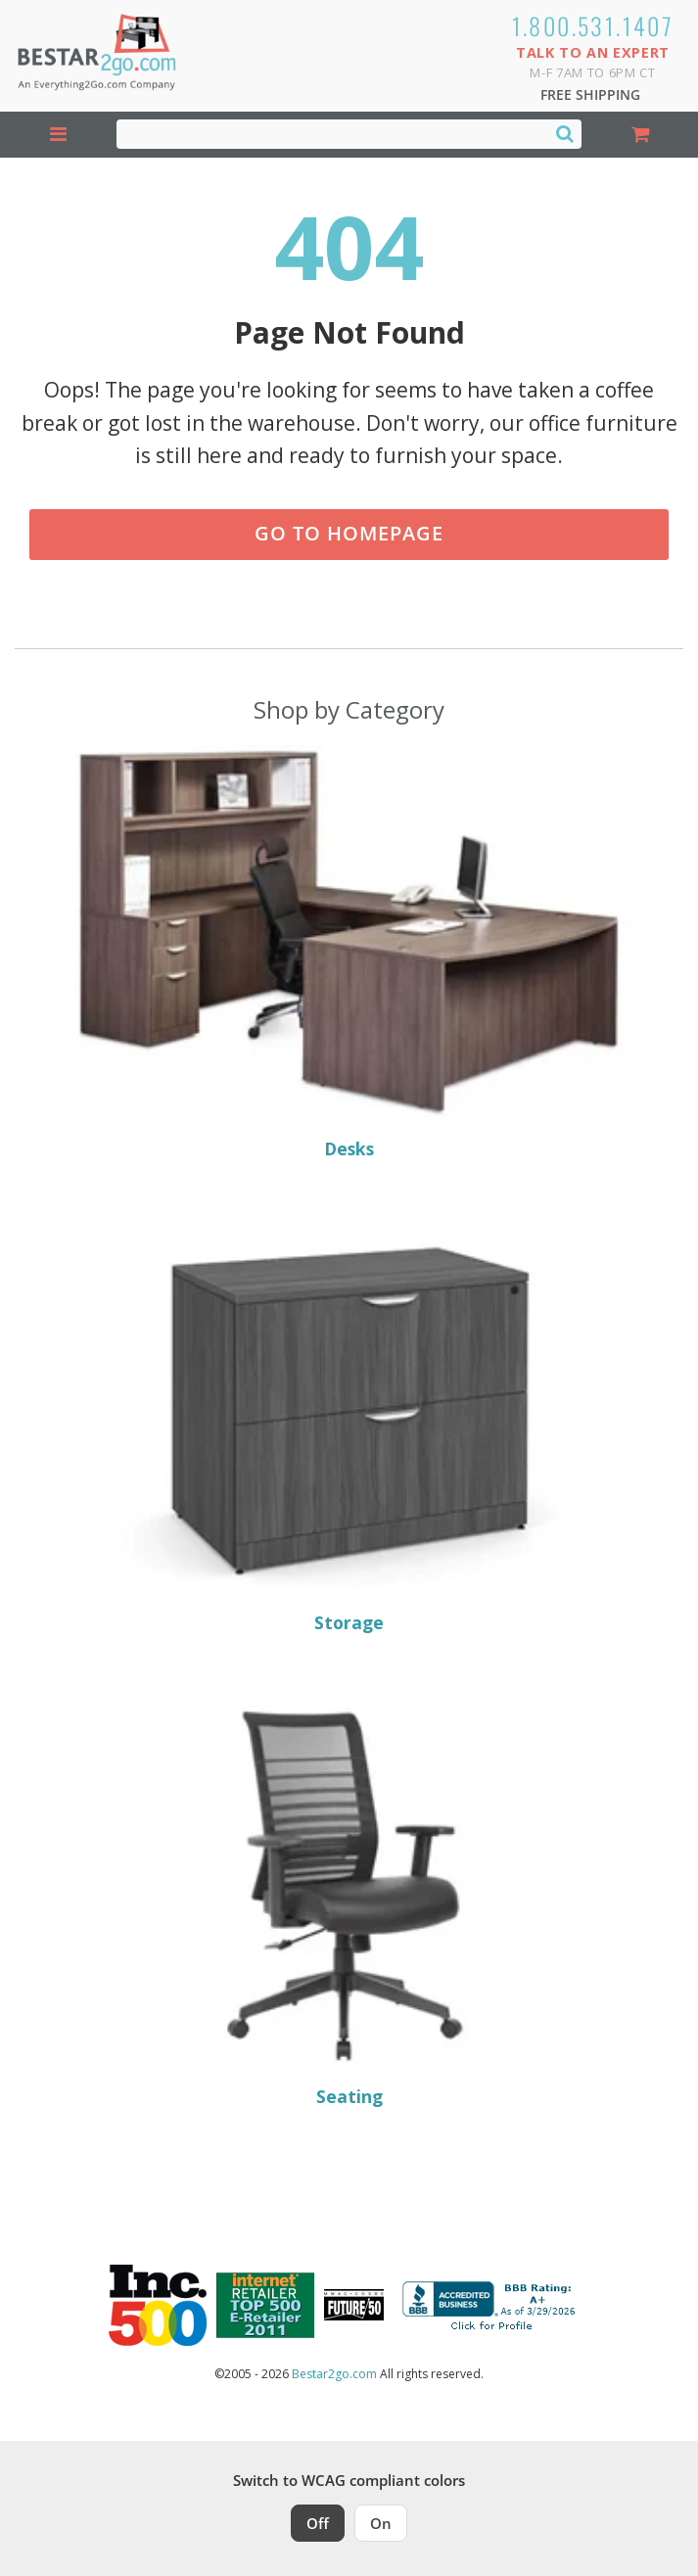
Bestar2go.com (334, 2373)
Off (317, 2523)
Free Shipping (590, 94)
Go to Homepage (349, 533)
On (381, 2523)
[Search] (565, 133)
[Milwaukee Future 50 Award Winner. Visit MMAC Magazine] (354, 2304)
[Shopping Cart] (640, 135)
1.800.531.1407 (593, 25)
